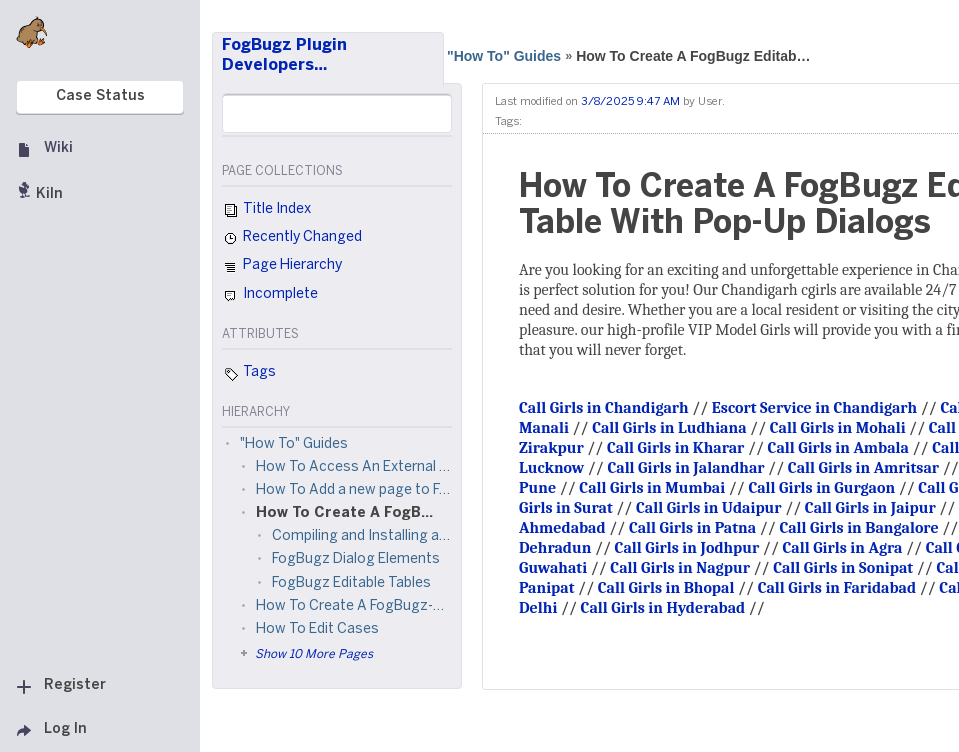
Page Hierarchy (282, 268)
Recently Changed (292, 239)
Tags (249, 374)
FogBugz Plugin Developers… (284, 55)
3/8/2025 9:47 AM (630, 102)
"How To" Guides (504, 56)
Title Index (266, 211)
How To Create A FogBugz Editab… (693, 56)
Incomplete (270, 296)
